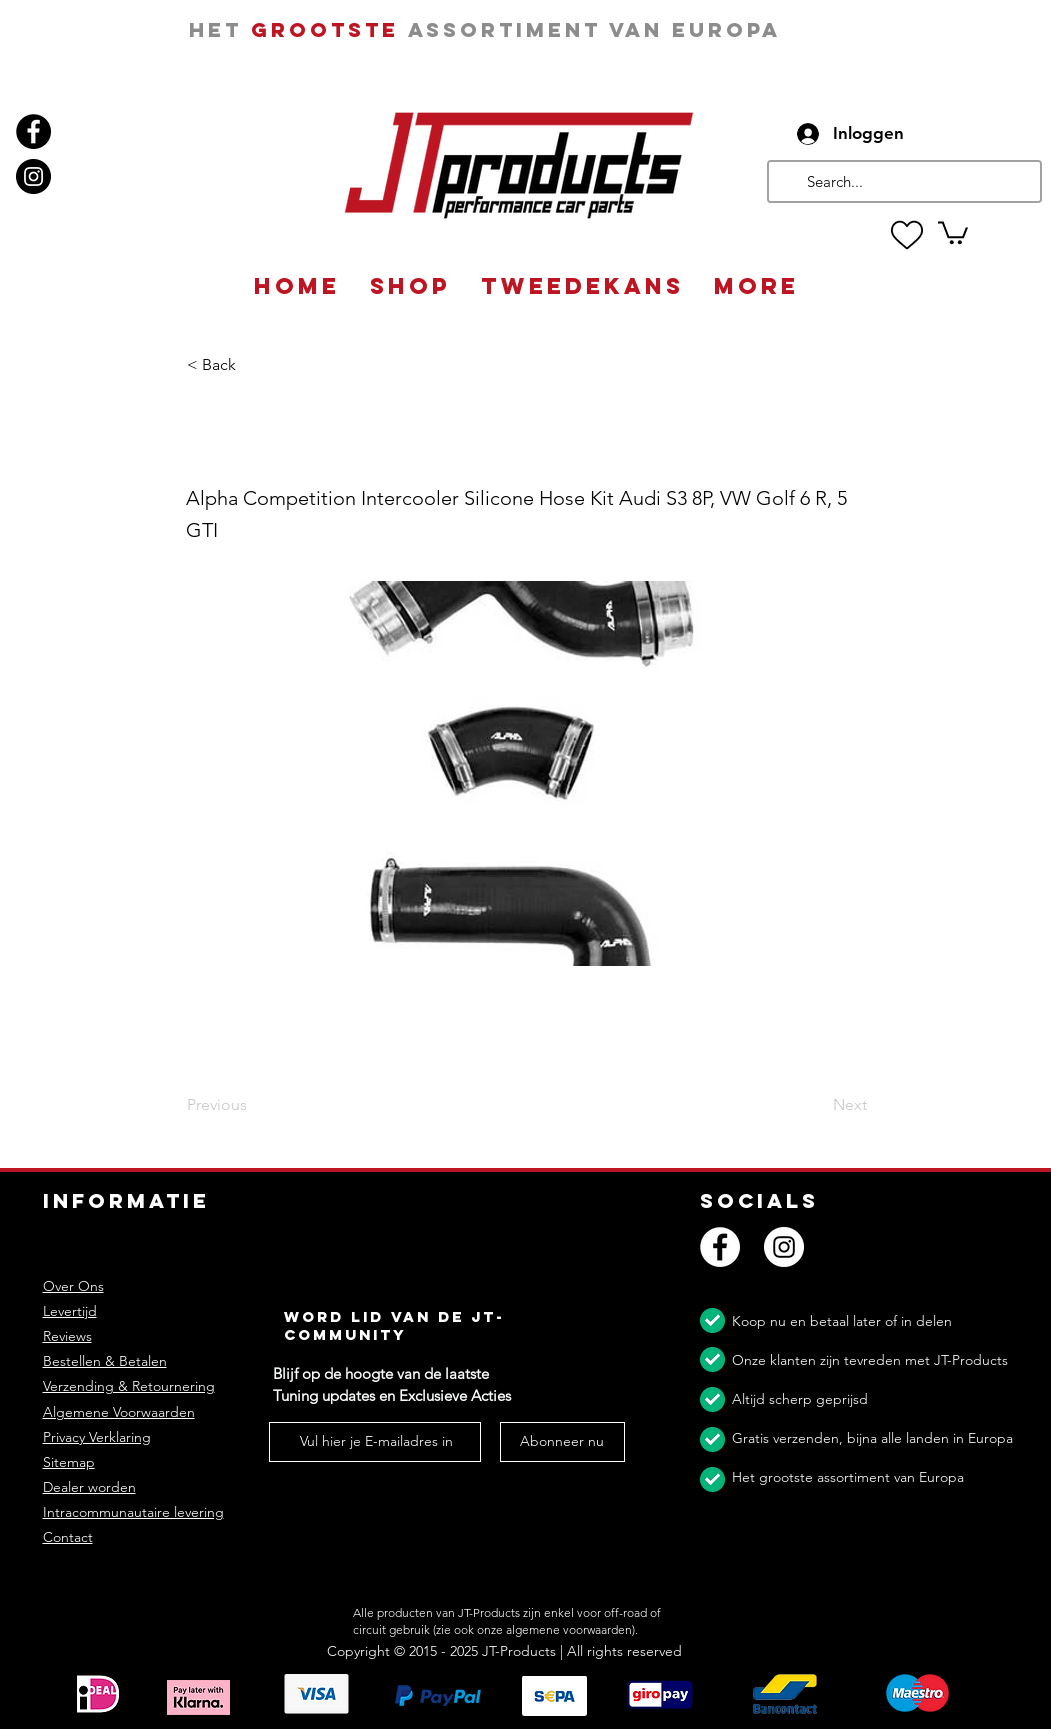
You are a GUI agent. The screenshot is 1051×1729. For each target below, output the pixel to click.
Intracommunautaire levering (133, 1512)
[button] (953, 231)
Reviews (67, 1336)
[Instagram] (33, 176)
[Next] (817, 1106)
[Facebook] (33, 131)
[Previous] (253, 1106)
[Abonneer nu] (562, 1442)
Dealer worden (89, 1487)
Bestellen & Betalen (105, 1361)
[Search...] (902, 181)
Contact (68, 1537)
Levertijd (70, 1311)
